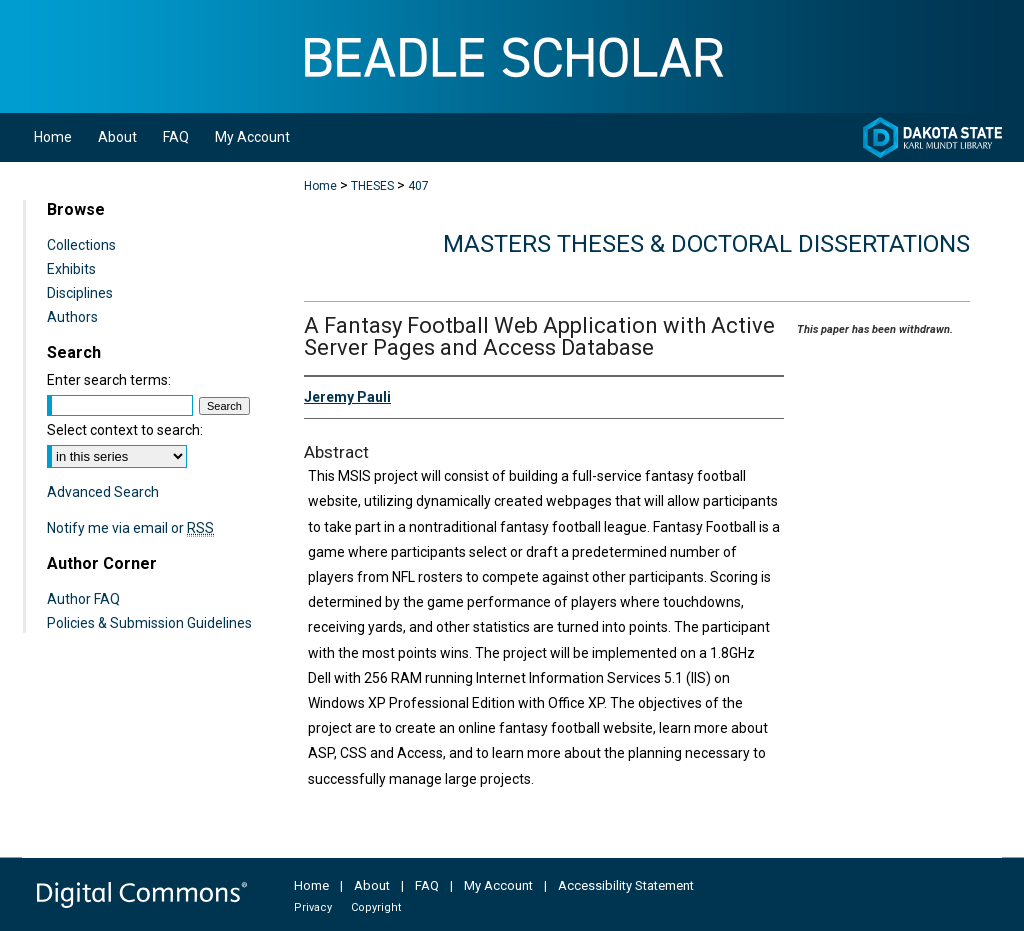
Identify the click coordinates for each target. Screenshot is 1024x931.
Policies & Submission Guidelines (149, 623)
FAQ (427, 885)
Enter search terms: (109, 380)
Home (320, 186)
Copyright (376, 907)
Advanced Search (103, 492)
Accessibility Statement (626, 885)
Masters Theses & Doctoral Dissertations (706, 244)
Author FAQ (83, 599)
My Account (498, 885)
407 (418, 186)
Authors (72, 317)
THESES (372, 186)
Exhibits (71, 269)
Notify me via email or (130, 528)
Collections (81, 245)
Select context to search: (125, 430)
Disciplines (80, 293)
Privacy (313, 907)
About (372, 885)
